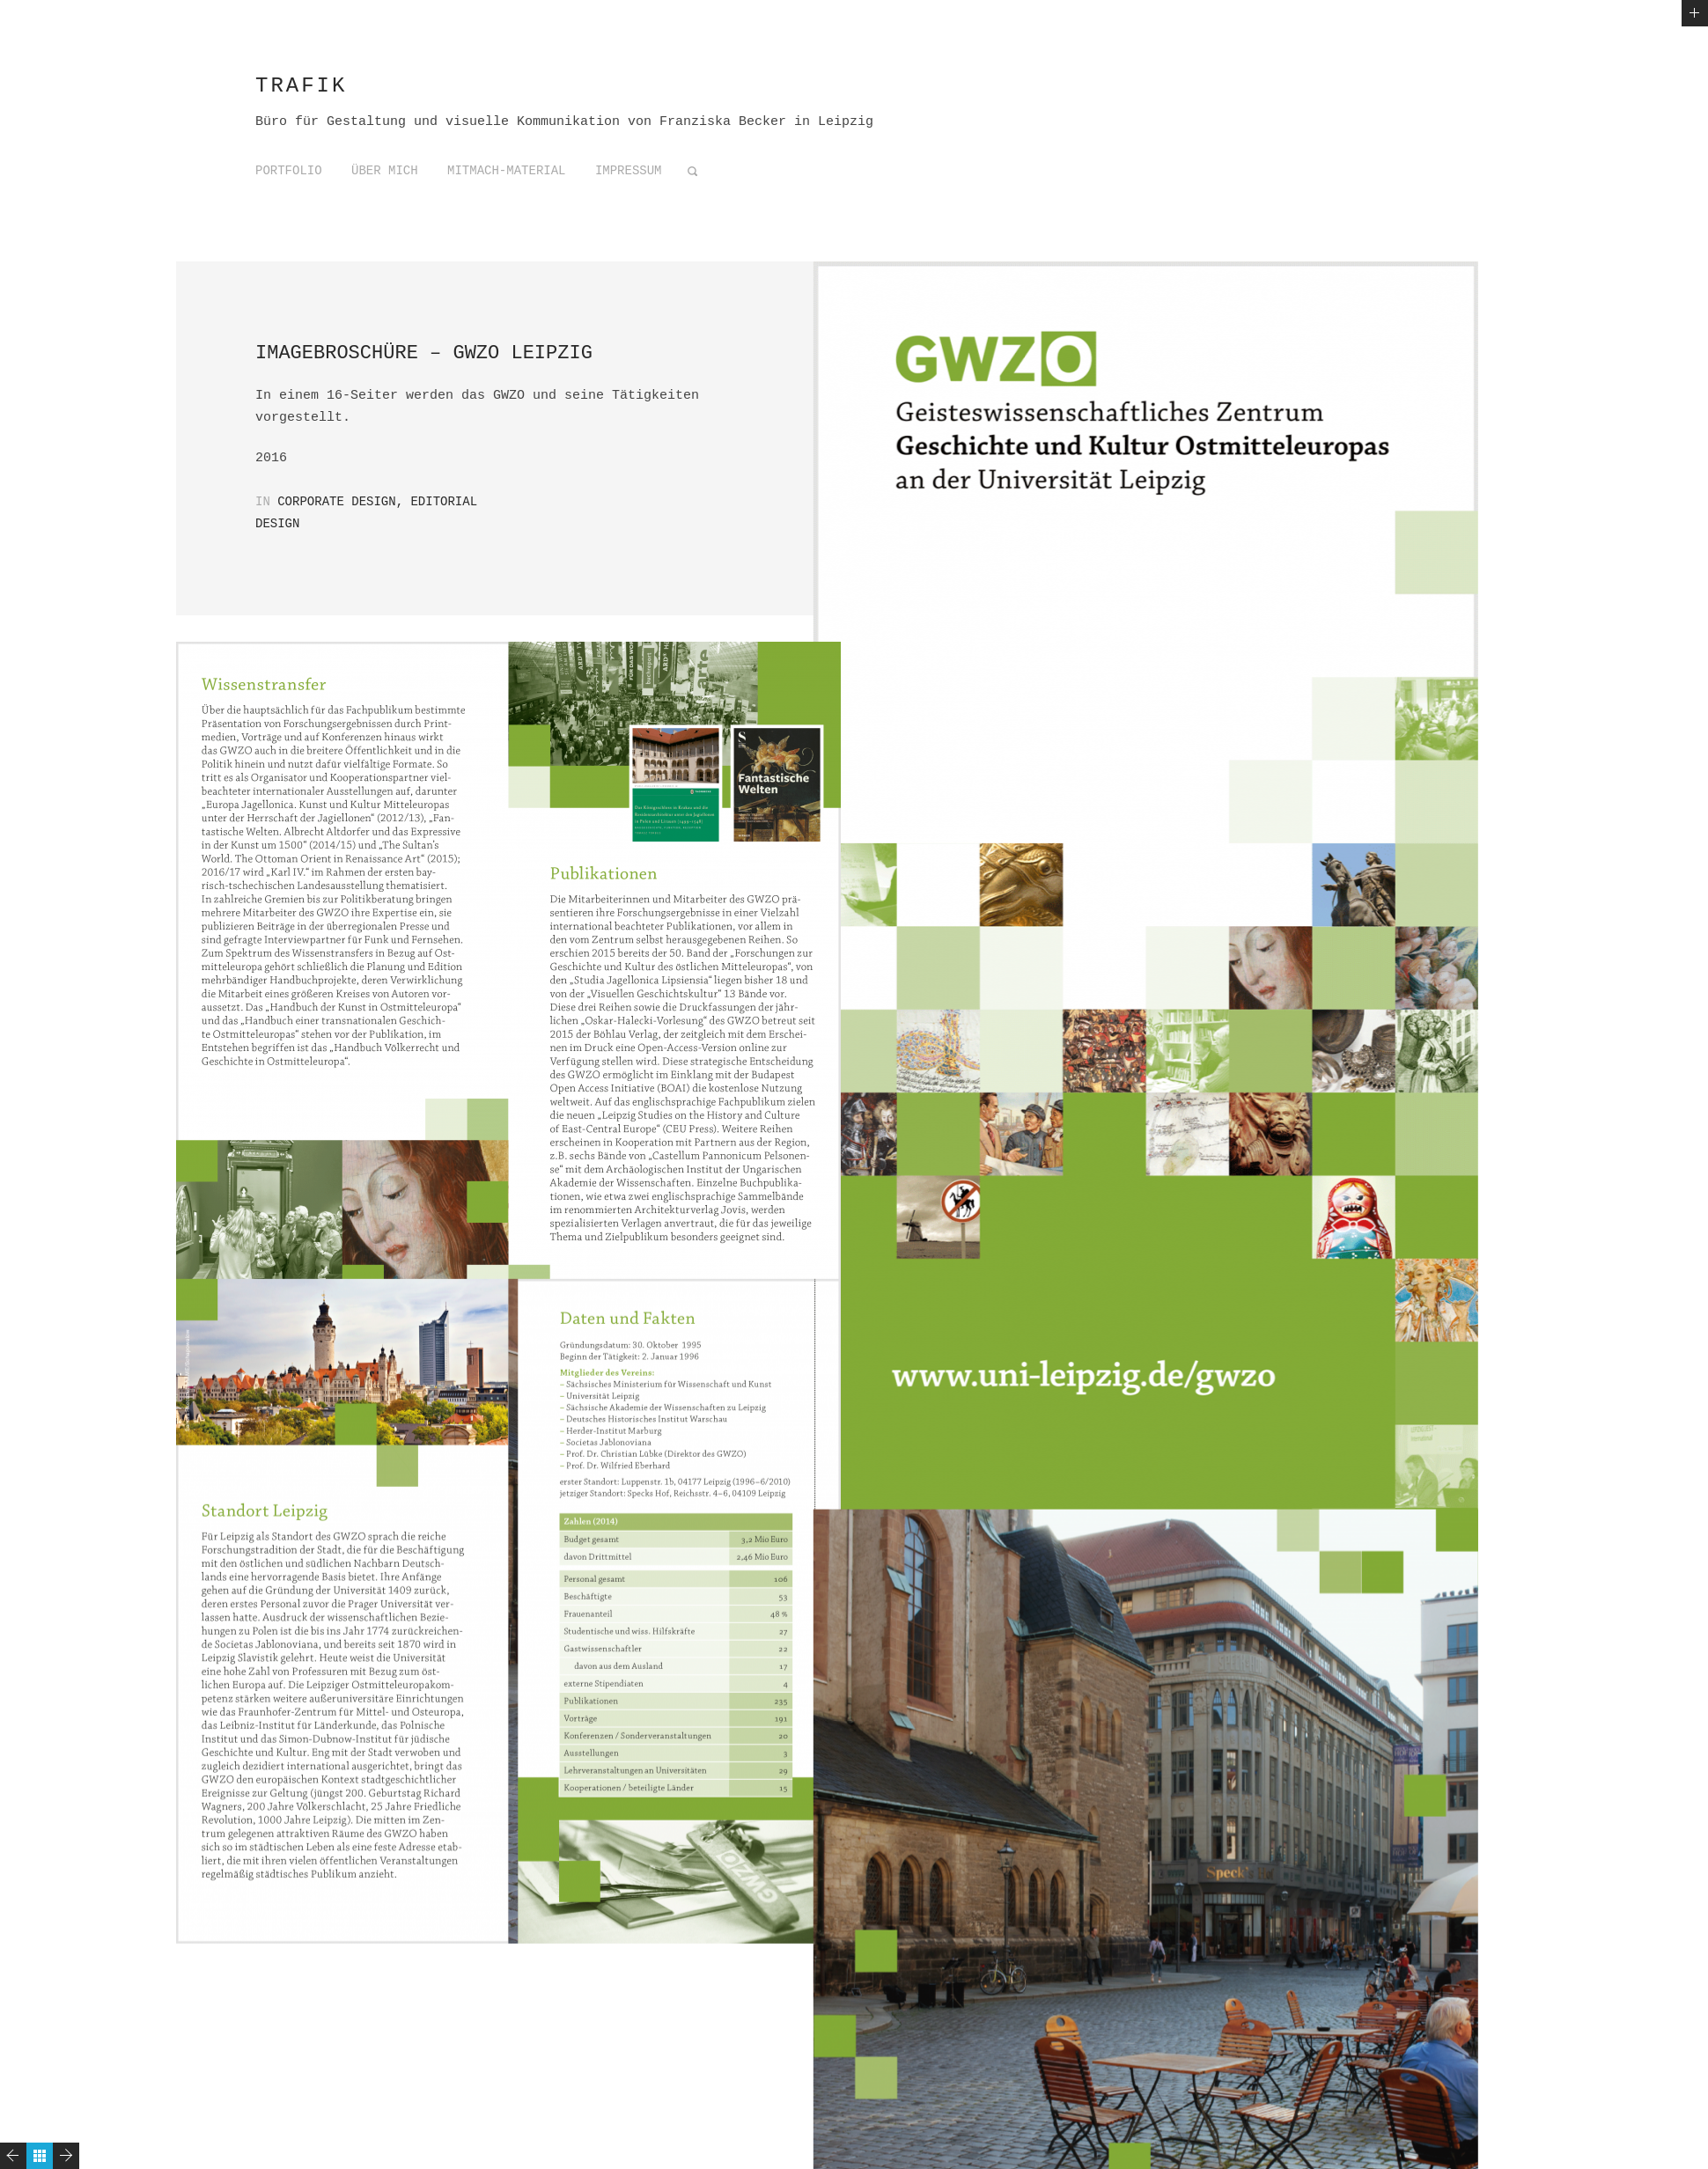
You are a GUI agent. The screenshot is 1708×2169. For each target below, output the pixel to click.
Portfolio (288, 171)
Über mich (384, 171)
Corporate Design (336, 502)
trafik (301, 86)
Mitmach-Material (506, 171)
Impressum (628, 171)
